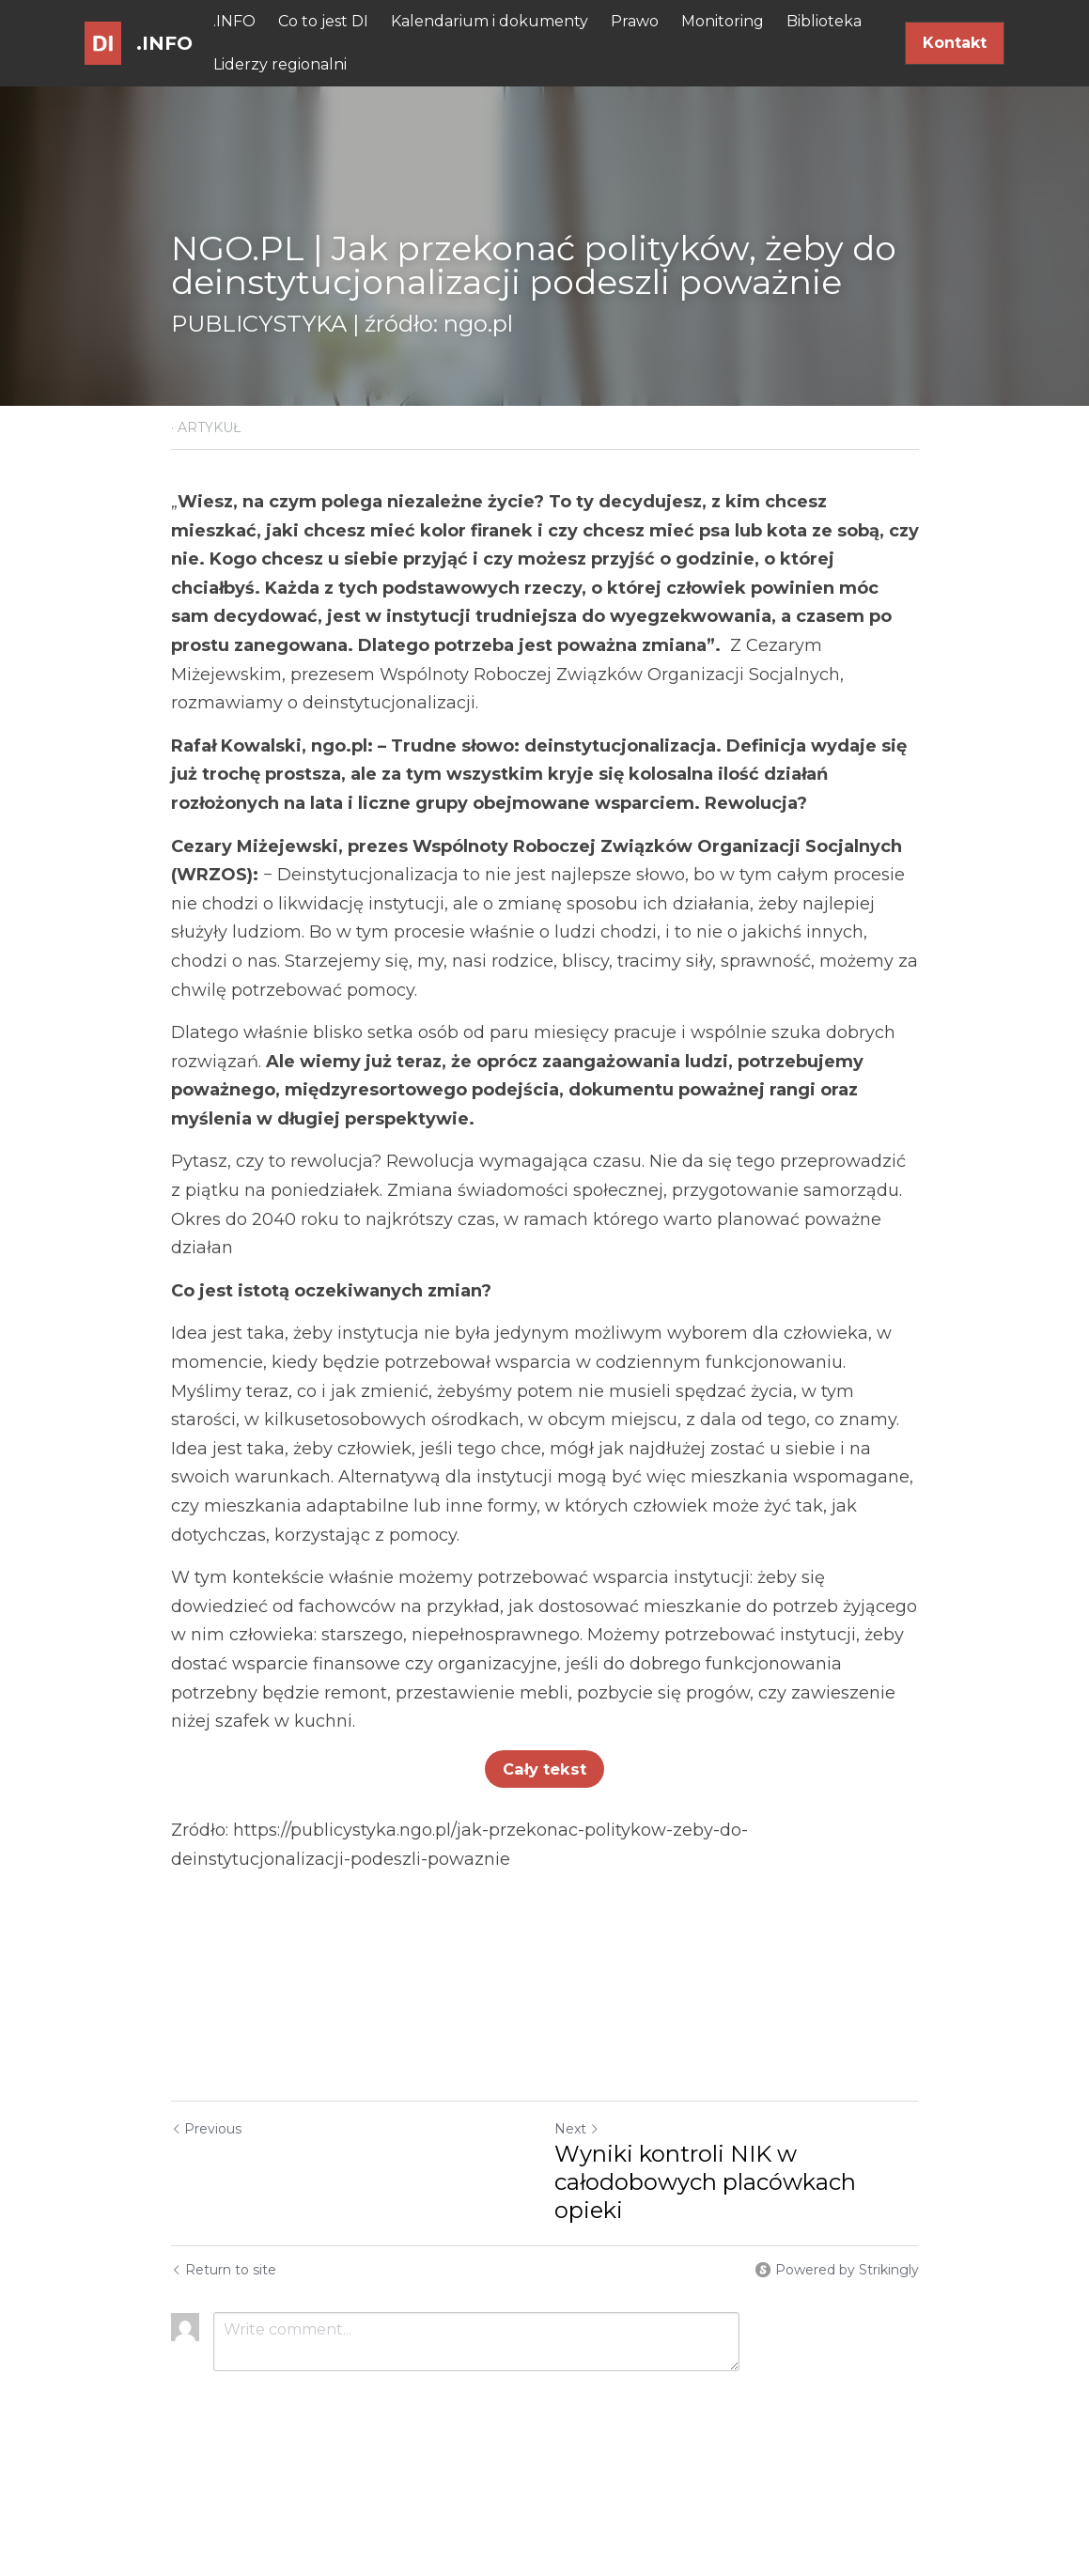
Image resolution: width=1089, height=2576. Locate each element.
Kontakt (955, 43)
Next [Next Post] (576, 2128)
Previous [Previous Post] (206, 2128)
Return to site (223, 2269)
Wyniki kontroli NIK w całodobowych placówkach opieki (705, 2182)
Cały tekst (545, 1768)
